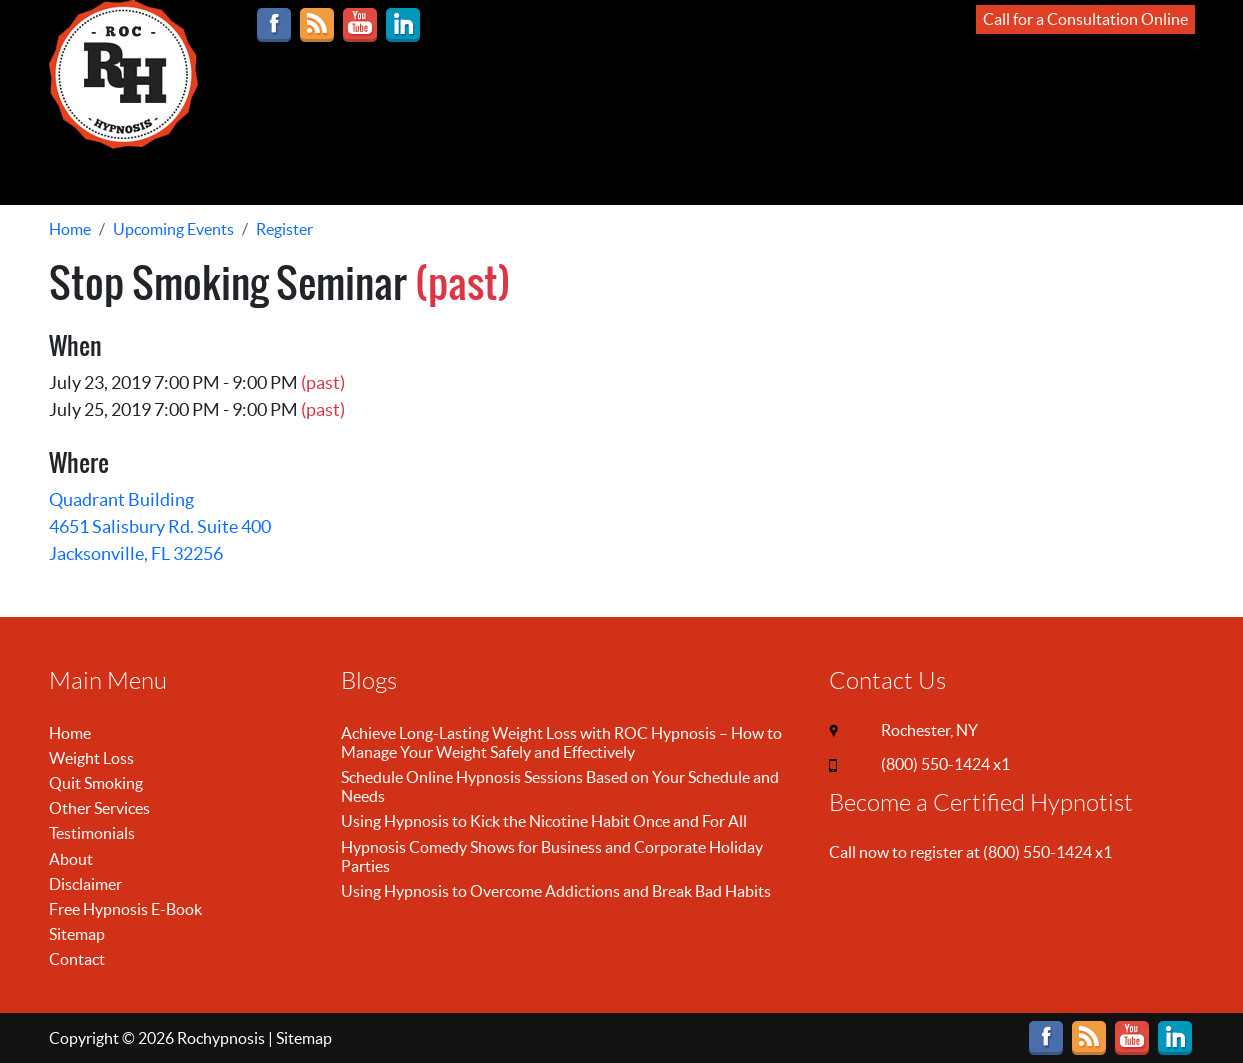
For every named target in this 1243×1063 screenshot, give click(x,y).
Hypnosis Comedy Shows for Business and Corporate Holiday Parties (552, 856)
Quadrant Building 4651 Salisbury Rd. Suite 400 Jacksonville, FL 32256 (160, 526)
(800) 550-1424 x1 (945, 764)
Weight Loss (91, 758)
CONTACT (796, 176)
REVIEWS (712, 176)
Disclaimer (85, 884)
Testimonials (92, 833)
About (71, 859)
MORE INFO (621, 176)
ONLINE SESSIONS (112, 176)
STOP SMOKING (367, 176)
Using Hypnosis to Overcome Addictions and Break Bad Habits (556, 891)
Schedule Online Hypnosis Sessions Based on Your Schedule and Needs (560, 786)
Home (70, 733)
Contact (77, 959)
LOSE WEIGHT (244, 176)
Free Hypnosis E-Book (125, 909)
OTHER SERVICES (502, 176)
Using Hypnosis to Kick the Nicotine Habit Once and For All (544, 821)
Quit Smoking (96, 783)
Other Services (99, 808)
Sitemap (77, 934)
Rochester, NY (929, 730)
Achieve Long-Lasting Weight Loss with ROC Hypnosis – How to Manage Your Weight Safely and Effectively (561, 742)
